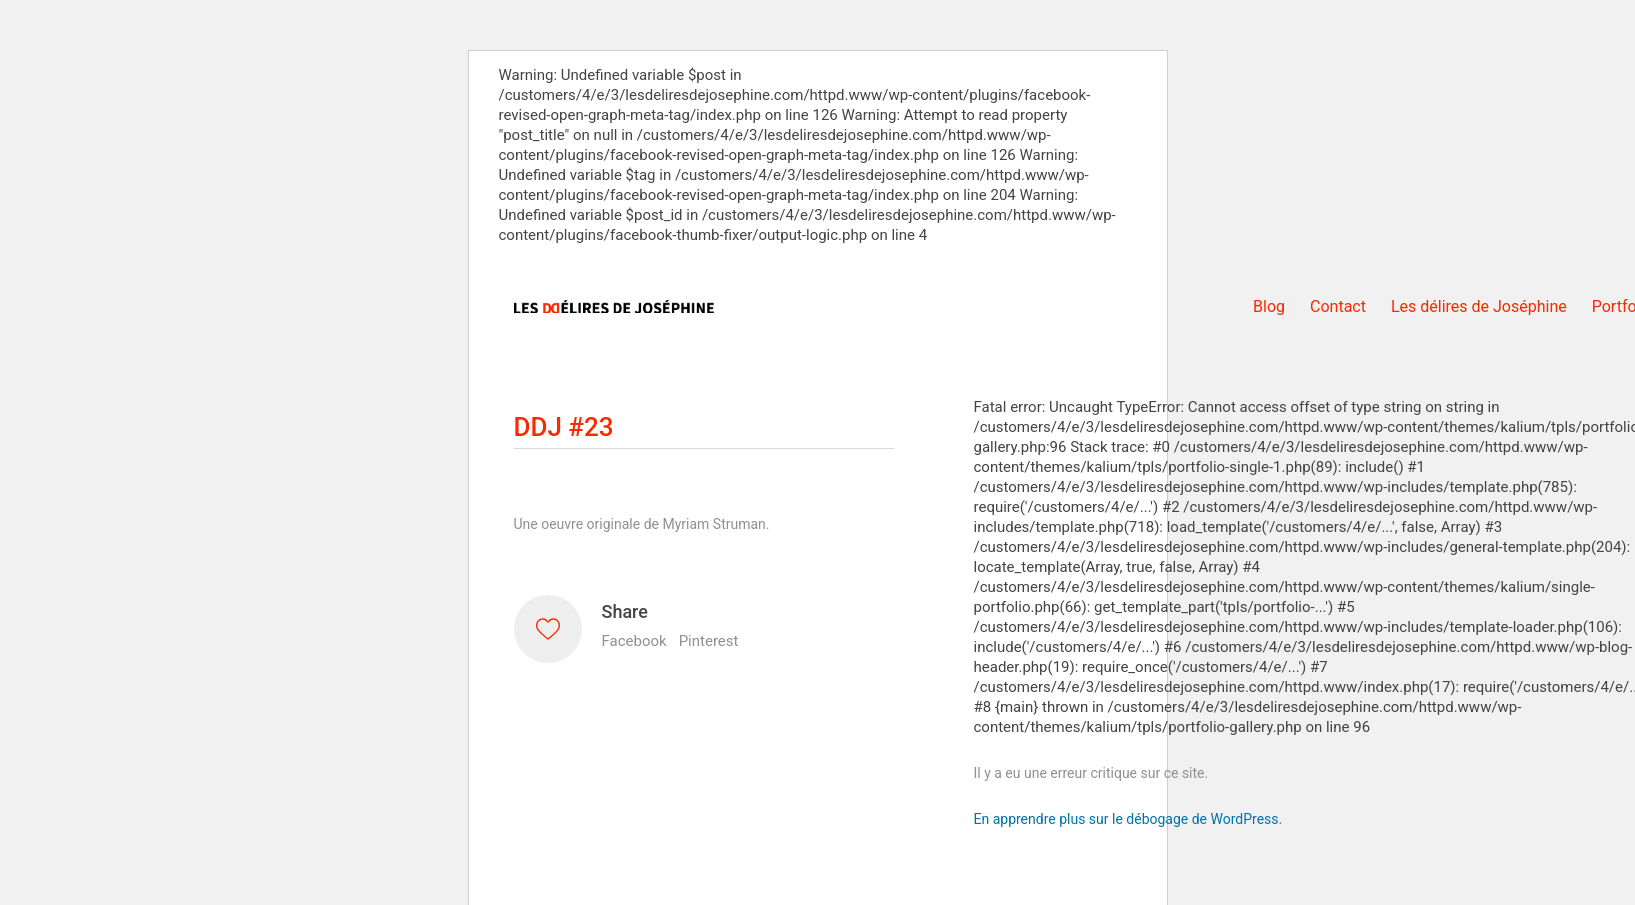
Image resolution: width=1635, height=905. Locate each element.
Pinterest (709, 641)
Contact (1338, 306)
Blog (1269, 306)
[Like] (548, 629)
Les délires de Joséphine (1479, 306)
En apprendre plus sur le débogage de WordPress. (1128, 819)
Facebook (634, 641)
